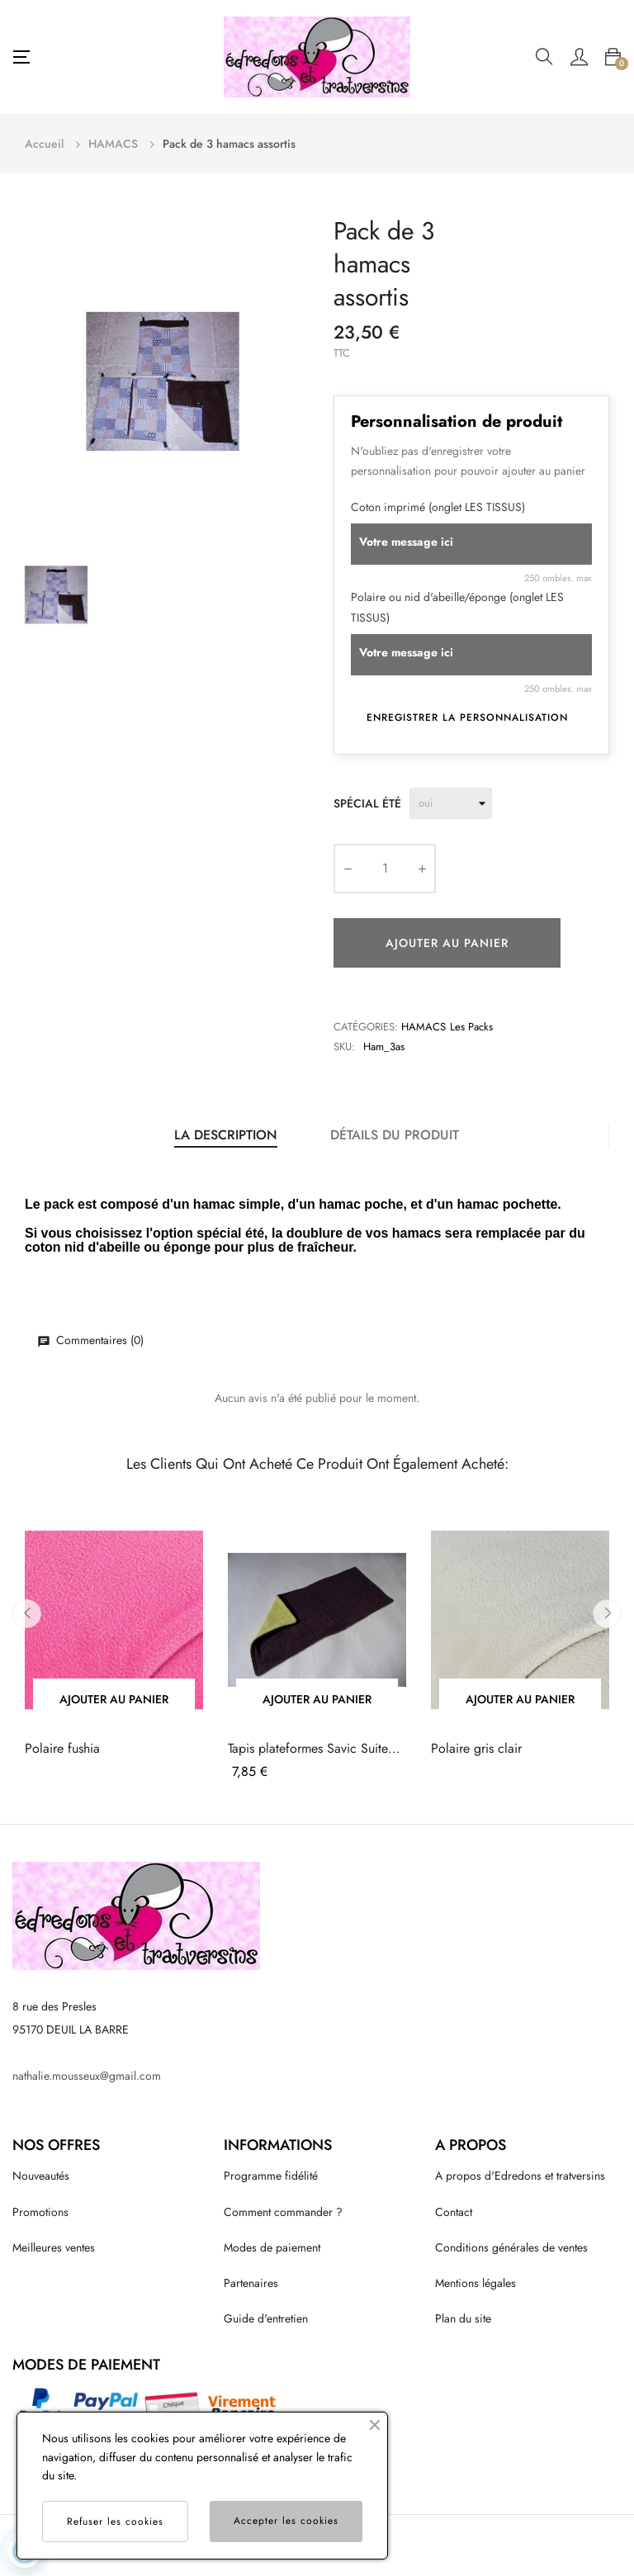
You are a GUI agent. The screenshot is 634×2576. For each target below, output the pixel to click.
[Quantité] (384, 868)
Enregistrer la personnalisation (467, 717)
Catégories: (366, 1027)
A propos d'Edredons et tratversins (520, 2175)
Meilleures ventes (53, 2247)
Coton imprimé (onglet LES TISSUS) (438, 507)
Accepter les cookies (286, 2520)
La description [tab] (225, 1134)
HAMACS (423, 1027)
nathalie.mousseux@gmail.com (86, 2075)
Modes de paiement (272, 2247)
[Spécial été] (450, 803)
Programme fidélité (271, 2175)
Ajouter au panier (447, 943)
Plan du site (463, 2318)
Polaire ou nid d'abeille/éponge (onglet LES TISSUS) (457, 607)
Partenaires (251, 2283)
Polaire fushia (62, 1749)
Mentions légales (475, 2283)
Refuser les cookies (115, 2521)
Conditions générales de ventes (511, 2247)
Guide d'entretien (266, 2318)
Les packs (471, 1027)
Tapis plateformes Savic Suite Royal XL (308, 1749)
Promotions (40, 2212)
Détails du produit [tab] (394, 1134)
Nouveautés (40, 2175)
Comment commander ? (283, 2212)
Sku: (344, 1046)
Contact (453, 2212)
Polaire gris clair (476, 1749)
